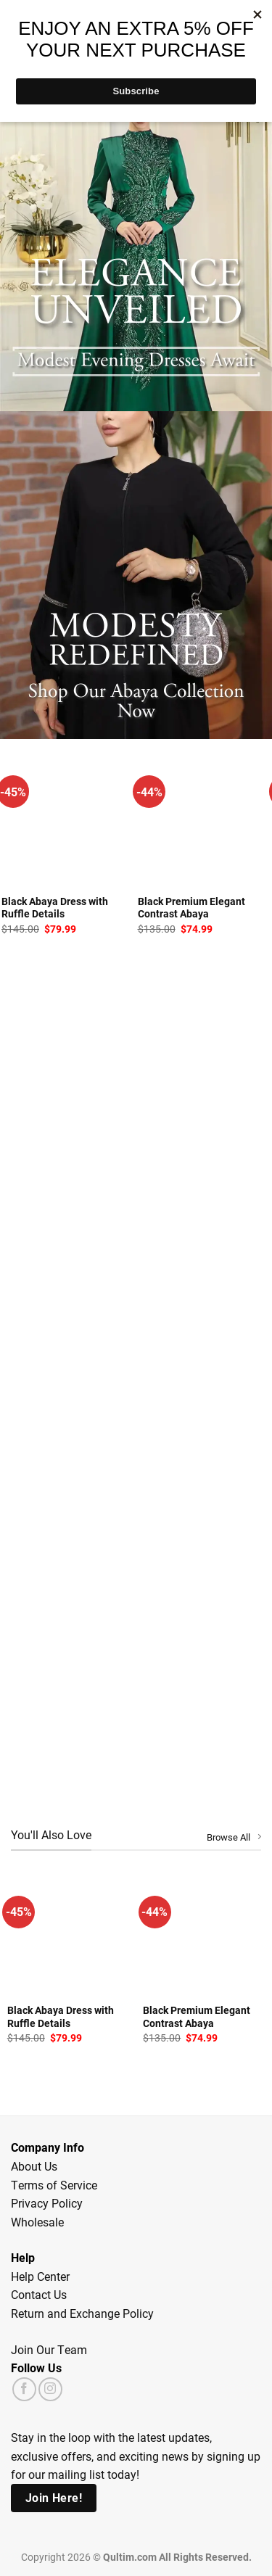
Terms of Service (54, 2184)
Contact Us (39, 2294)
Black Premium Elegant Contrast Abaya (191, 908)
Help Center (40, 2276)
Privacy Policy (47, 2202)
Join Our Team (49, 2349)
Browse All (234, 1836)
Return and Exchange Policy (82, 2313)
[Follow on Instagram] (50, 2389)
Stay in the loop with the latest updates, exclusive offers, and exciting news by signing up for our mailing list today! (135, 2456)
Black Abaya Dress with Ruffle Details (54, 908)
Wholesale (37, 2221)
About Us (34, 2166)
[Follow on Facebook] (24, 2389)
